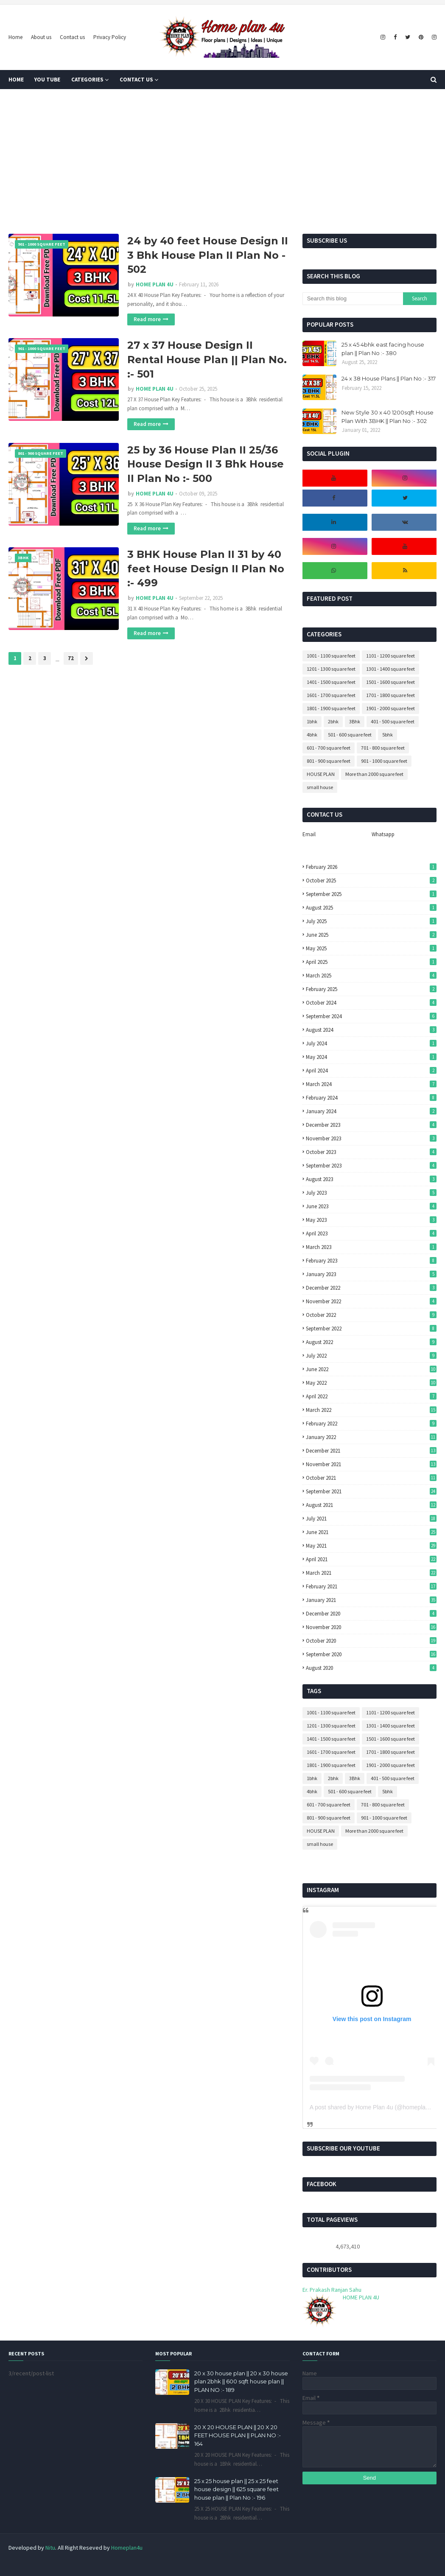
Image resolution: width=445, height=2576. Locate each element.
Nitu (50, 2547)
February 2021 (371, 1586)
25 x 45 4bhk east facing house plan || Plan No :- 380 (382, 348)
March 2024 (371, 1084)
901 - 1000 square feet (384, 761)
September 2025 (371, 894)
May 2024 (371, 1057)
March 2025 (371, 975)
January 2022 (371, 1437)
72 (71, 658)
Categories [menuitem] (87, 79)
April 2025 (371, 962)
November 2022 (371, 1301)
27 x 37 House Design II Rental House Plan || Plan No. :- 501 (207, 359)
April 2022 (371, 1396)
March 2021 (371, 1572)
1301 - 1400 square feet (390, 669)
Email (309, 834)
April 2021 (371, 1559)
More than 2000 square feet (374, 774)
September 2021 (371, 1491)
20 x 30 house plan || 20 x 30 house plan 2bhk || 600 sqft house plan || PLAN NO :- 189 (241, 2381)
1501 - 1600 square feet (390, 682)
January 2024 (371, 1111)
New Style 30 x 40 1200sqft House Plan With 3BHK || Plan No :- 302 (387, 416)
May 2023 (371, 1220)
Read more (147, 319)
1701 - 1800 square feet (390, 695)
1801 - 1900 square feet (331, 708)
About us (41, 37)
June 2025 (371, 934)
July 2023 (371, 1192)
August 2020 (371, 1668)
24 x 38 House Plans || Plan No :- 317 (388, 378)
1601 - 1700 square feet (331, 695)
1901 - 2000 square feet (390, 708)
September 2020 (371, 1654)
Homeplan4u (127, 2547)
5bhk (387, 734)
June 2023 (371, 1206)
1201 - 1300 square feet (331, 669)
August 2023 (371, 1179)
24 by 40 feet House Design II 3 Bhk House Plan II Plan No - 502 (207, 255)
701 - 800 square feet (383, 748)
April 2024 (371, 1070)
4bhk (312, 734)
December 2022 (371, 1287)
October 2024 (371, 1002)
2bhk (333, 721)
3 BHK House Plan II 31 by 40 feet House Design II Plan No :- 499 (205, 568)
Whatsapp (383, 834)
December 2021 (371, 1450)
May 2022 (371, 1382)
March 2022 (371, 1410)
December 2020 (371, 1613)
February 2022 (371, 1423)
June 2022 (371, 1369)
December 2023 (371, 1124)
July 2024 (371, 1043)
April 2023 (371, 1233)
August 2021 (371, 1505)
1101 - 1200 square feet (390, 655)
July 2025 (371, 921)
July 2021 (371, 1518)
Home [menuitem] (16, 79)
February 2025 (371, 989)
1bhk (312, 721)
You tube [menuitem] (47, 79)
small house (320, 787)
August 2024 (371, 1029)
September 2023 (371, 1165)
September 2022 (371, 1328)
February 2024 (371, 1097)
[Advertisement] (222, 161)
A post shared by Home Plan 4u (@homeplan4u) (373, 2107)
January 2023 (371, 1274)
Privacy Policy (109, 37)
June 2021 (371, 1532)
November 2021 (371, 1464)
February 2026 (371, 867)
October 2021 (371, 1477)
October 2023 (371, 1152)
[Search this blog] (352, 298)
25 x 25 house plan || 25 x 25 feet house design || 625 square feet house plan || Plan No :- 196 (236, 2489)
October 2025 (371, 880)
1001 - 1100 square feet (331, 655)
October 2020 (371, 1640)
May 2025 (371, 948)
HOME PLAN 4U (155, 284)
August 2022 (371, 1342)
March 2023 (371, 1247)
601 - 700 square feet (328, 748)
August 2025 (371, 907)
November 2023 (371, 1138)
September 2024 (371, 1016)
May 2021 (371, 1545)
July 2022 (371, 1355)
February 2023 (371, 1260)
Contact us (72, 37)
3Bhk (354, 721)
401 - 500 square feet (392, 721)
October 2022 (371, 1315)
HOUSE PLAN (321, 774)
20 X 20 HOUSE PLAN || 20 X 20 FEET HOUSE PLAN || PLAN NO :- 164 (237, 2435)
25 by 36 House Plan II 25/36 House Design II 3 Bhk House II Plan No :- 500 (205, 464)
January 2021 (371, 1600)
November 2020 (371, 1627)
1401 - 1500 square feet (331, 682)
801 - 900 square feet (328, 761)
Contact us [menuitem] (136, 79)
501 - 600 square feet (350, 734)
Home (15, 37)
